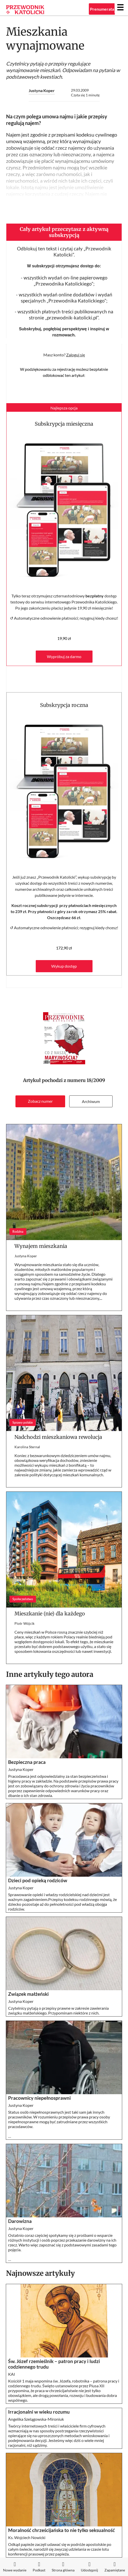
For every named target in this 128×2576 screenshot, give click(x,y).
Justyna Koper (42, 90)
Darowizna (20, 2221)
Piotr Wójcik (24, 1623)
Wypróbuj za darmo (64, 656)
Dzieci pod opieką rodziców (37, 1880)
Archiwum (91, 1101)
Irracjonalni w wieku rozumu (39, 2412)
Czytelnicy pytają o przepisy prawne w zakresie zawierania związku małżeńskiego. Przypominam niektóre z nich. (58, 2010)
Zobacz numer (40, 1101)
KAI (11, 2374)
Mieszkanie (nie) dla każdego (49, 1613)
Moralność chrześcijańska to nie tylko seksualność (61, 2530)
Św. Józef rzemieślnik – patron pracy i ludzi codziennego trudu (54, 2364)
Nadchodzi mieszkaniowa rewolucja (58, 1437)
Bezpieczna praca (27, 1762)
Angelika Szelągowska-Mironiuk (36, 2419)
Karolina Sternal (27, 1447)
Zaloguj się (75, 354)
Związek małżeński (28, 1994)
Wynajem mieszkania (40, 1246)
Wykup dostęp (64, 966)
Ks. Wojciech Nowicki (26, 2537)
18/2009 (96, 1080)
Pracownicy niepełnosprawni (39, 2098)
